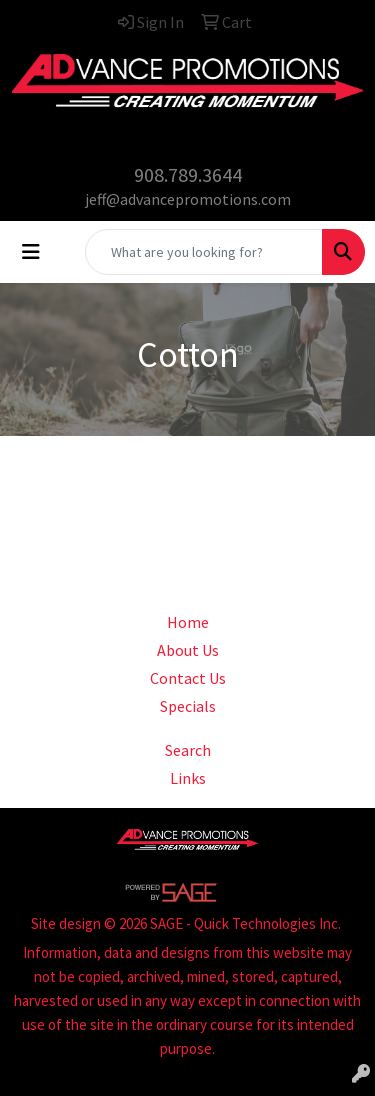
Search (188, 750)
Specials (188, 706)
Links (188, 778)
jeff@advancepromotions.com (188, 199)
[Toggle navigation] (31, 252)
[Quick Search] (204, 252)
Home (188, 622)
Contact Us (188, 678)
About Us (188, 650)
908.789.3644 (188, 174)
